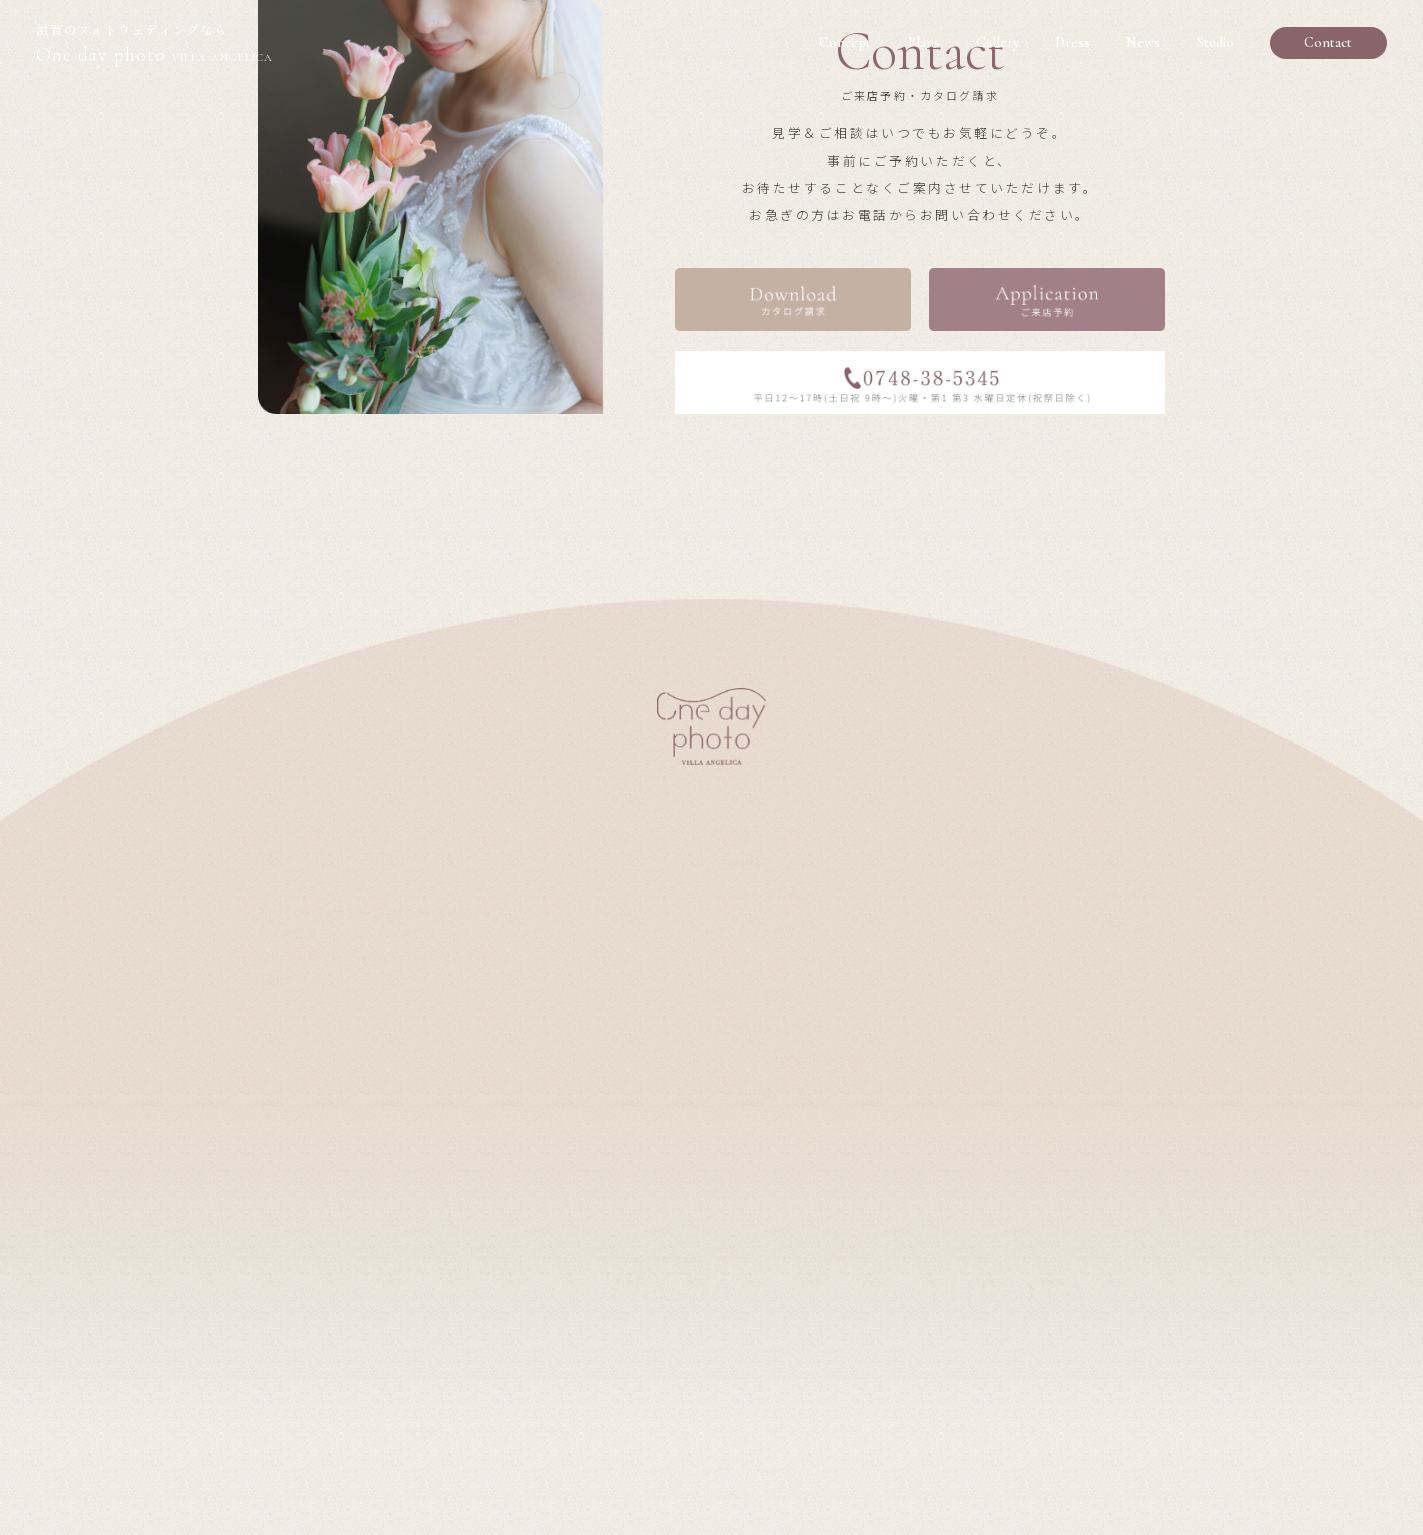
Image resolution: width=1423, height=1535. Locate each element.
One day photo (154, 45)
